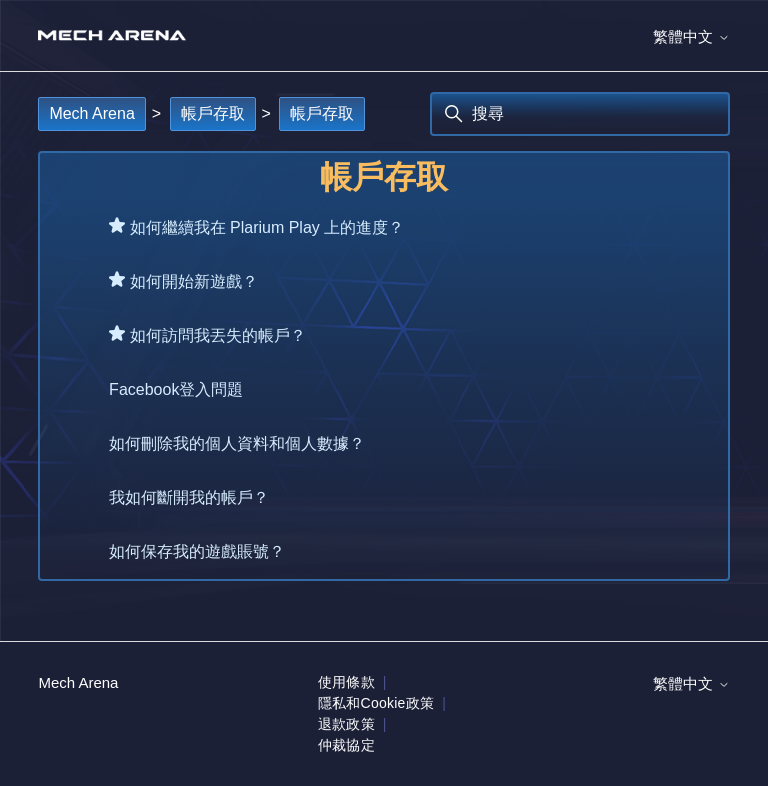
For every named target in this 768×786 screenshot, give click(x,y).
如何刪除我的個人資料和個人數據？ (237, 443)
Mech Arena (91, 113)
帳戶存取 (213, 113)
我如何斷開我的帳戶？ (189, 497)
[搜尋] (580, 114)
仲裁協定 (346, 745)
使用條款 (346, 682)
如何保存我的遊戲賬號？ (197, 551)
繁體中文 (691, 36)
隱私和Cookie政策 (376, 703)
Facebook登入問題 (176, 389)
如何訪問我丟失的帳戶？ (218, 335)
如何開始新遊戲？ (194, 281)
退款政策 (346, 724)
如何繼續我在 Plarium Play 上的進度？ (267, 227)
